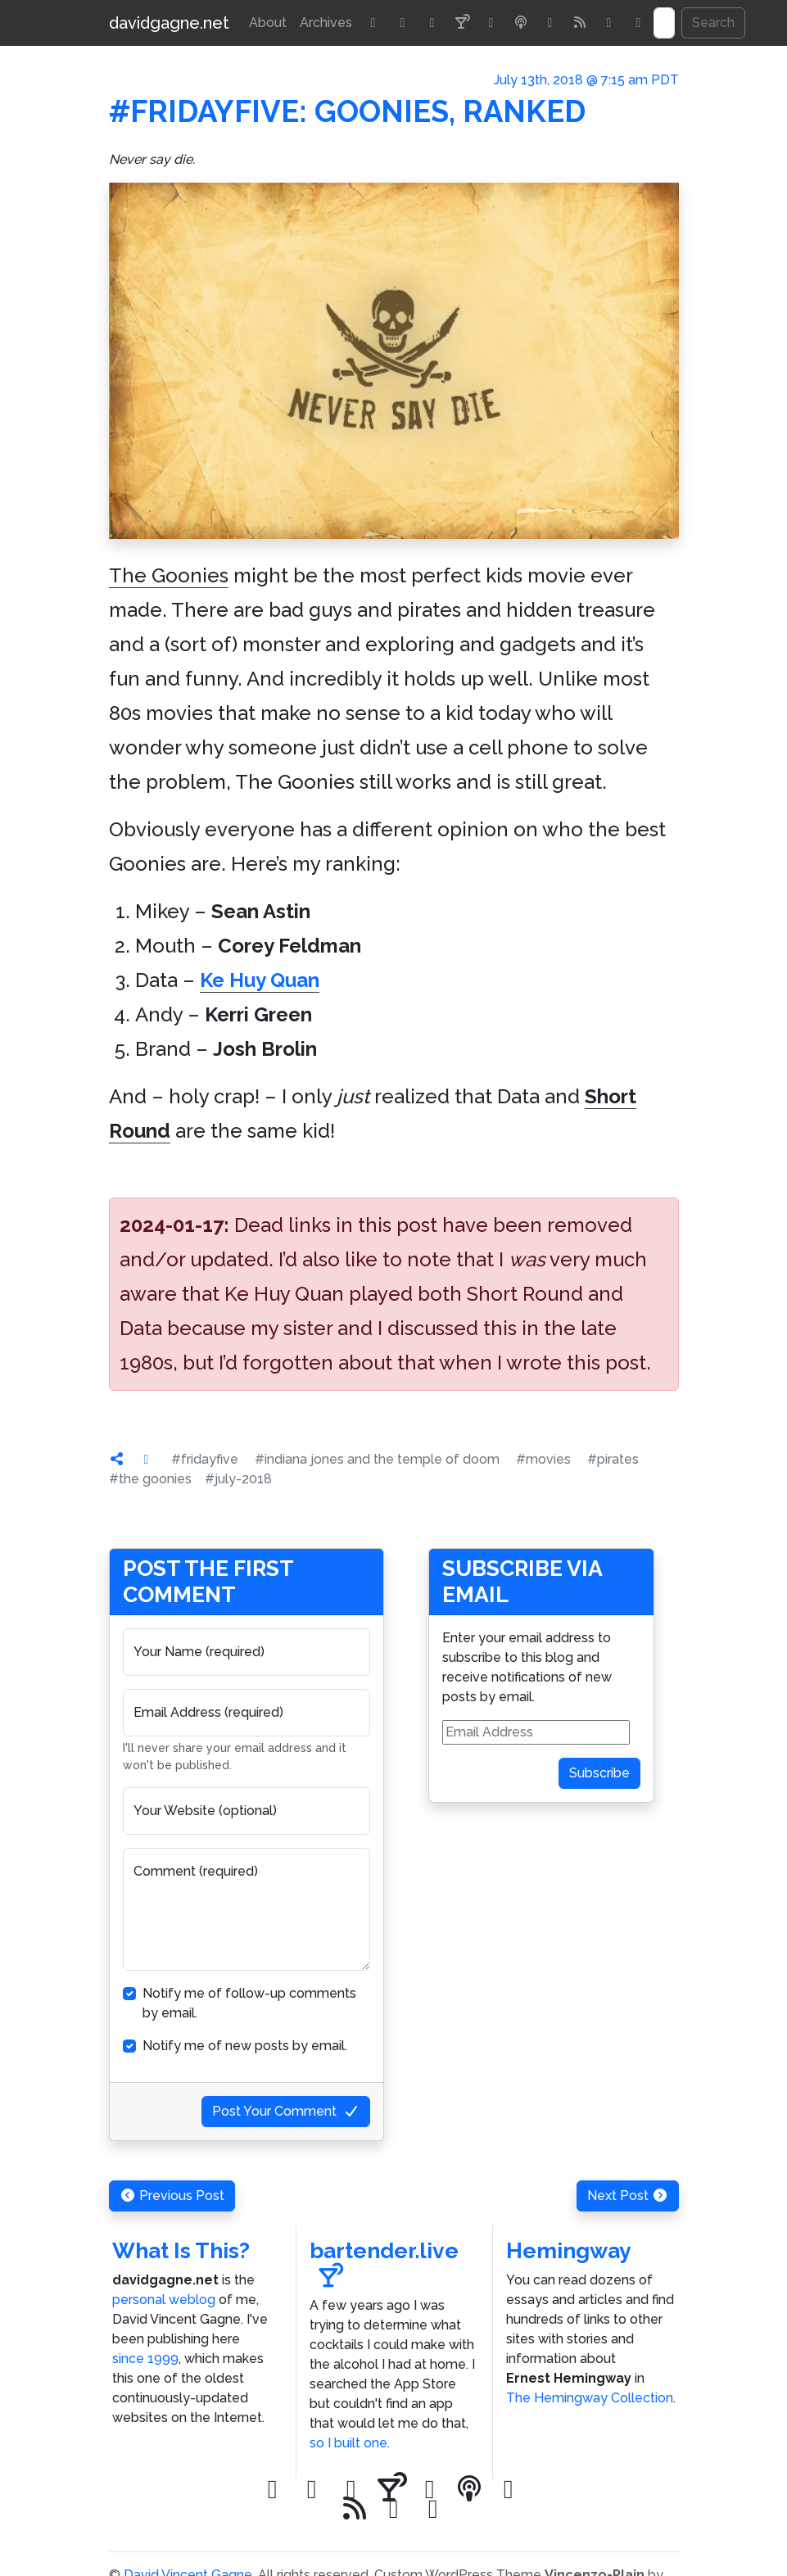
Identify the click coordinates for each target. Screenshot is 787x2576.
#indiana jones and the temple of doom (377, 1459)
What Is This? (181, 2250)
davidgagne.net (169, 23)
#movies (543, 1459)
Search (713, 22)
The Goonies (168, 575)
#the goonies (150, 1479)
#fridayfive (204, 1459)
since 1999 (145, 2358)
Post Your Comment (286, 2111)
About (268, 22)
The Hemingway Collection (589, 2398)
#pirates (613, 1459)
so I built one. (350, 2443)
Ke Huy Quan (259, 980)
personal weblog (163, 2299)
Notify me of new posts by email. (244, 2045)
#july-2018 (238, 1479)
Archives (326, 22)
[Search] (664, 22)
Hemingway (568, 2250)
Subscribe (599, 1773)
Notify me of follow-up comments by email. (249, 2003)
